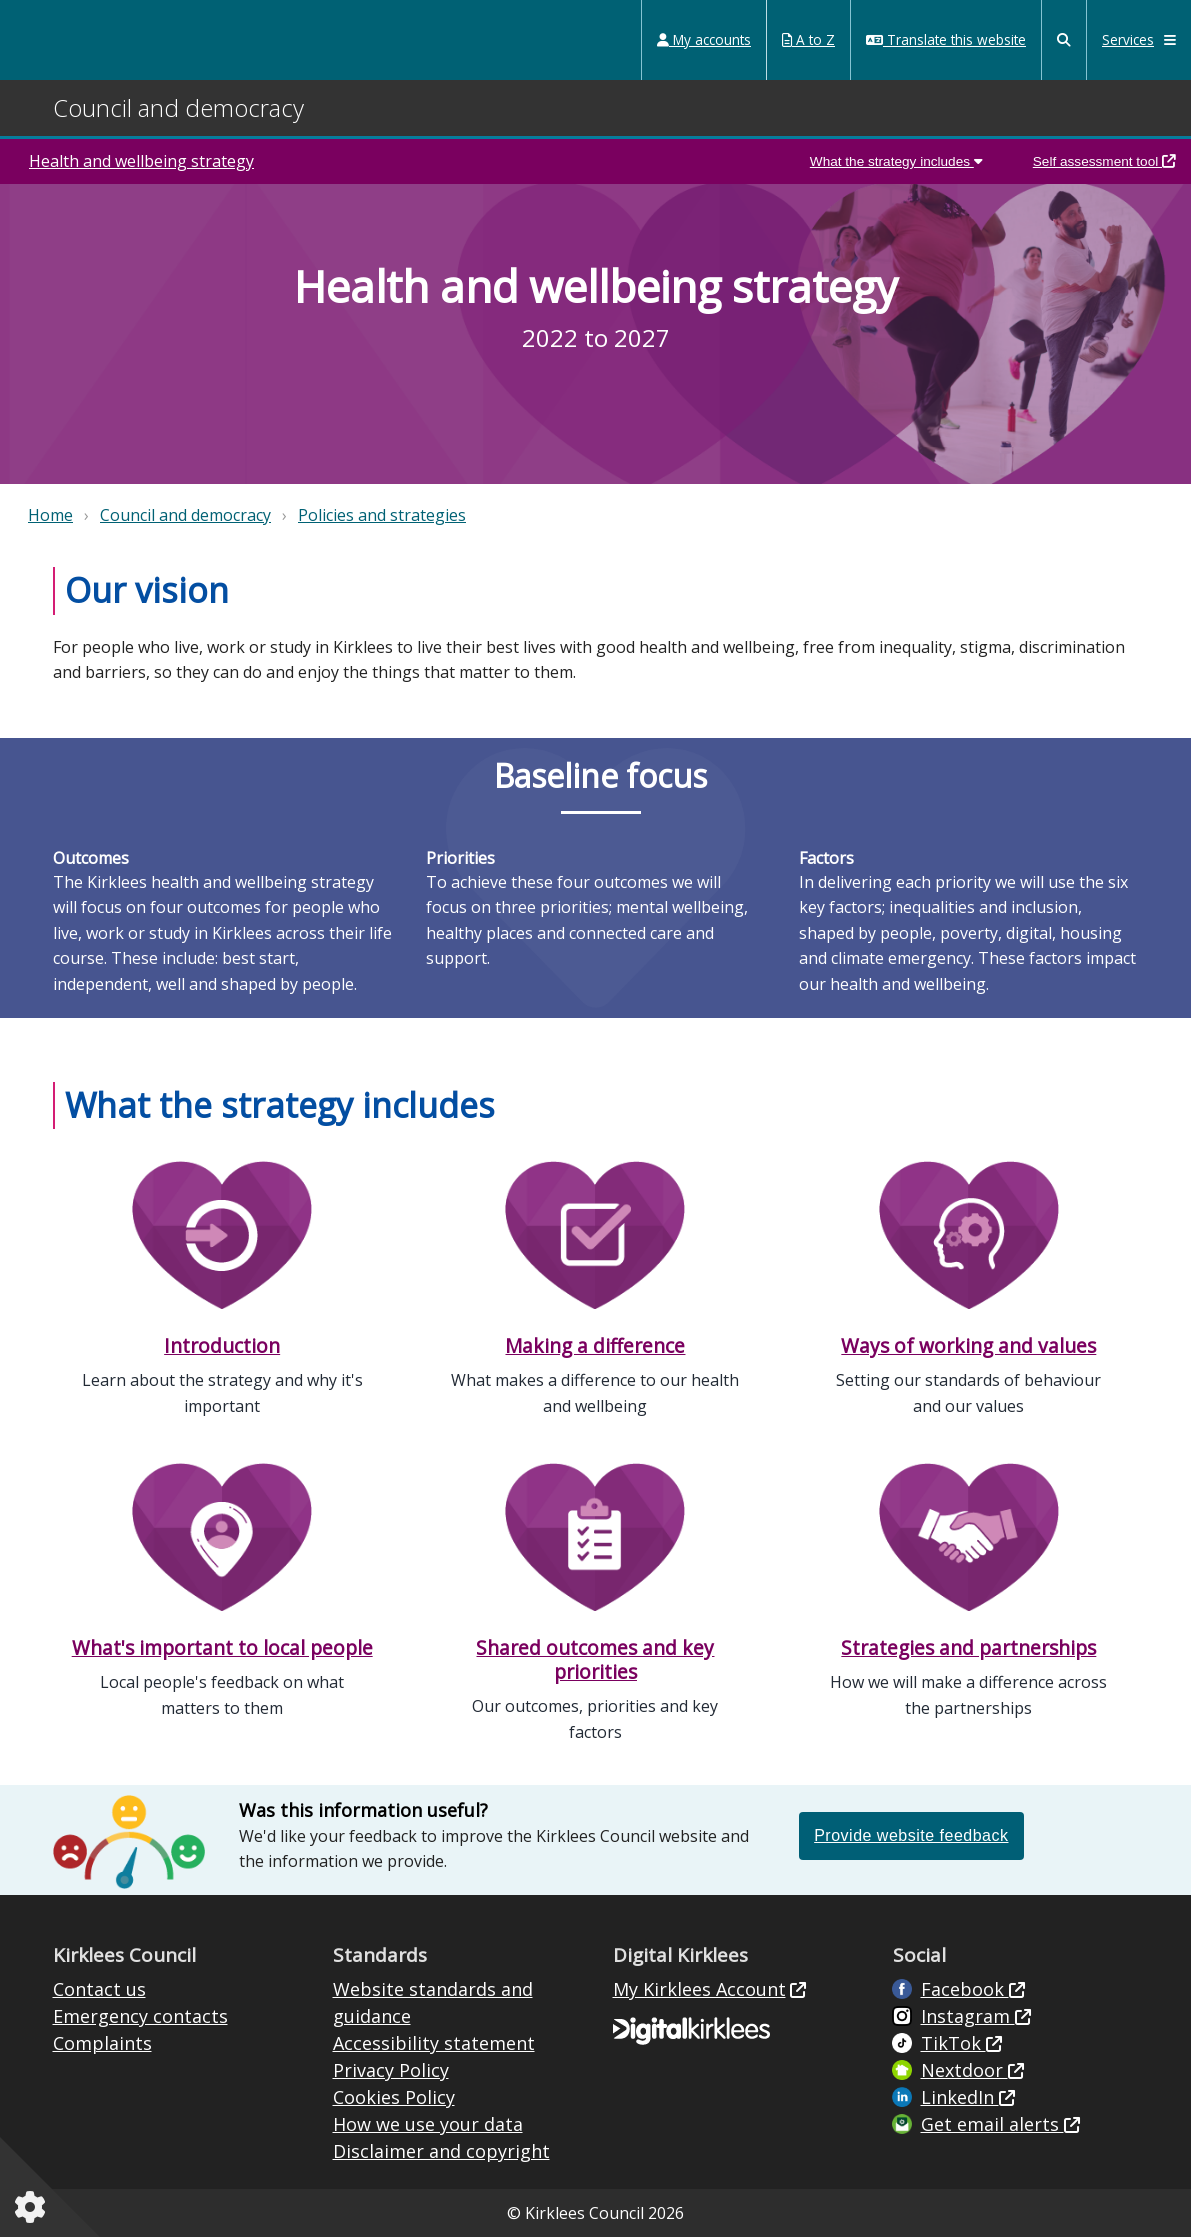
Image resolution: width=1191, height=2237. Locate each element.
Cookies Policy (394, 2097)
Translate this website (946, 39)
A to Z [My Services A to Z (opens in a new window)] (808, 39)
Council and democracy (185, 515)
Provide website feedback (911, 1835)
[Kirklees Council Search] (1064, 40)
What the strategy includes (896, 161)
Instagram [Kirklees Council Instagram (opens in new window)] (968, 2016)
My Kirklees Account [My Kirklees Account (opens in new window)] (699, 1989)
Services (1139, 39)
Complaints (102, 2043)
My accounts (704, 39)
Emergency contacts (140, 2016)
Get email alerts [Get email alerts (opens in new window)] (992, 2124)
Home (50, 515)
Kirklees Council (92, 39)
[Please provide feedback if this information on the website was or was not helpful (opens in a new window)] (911, 1835)
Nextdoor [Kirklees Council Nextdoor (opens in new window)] (964, 2070)
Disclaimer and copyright (441, 2151)
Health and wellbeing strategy (141, 161)
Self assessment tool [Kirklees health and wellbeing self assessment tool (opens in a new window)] (1104, 161)
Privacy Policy (391, 2070)
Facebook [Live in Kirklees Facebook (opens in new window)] (965, 1989)
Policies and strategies (382, 515)
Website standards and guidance (433, 2002)
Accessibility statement (434, 2043)
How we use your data (428, 2124)
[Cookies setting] (34, 2207)
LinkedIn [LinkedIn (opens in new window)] (960, 2097)
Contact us (99, 1989)
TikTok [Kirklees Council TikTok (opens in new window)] (953, 2043)
